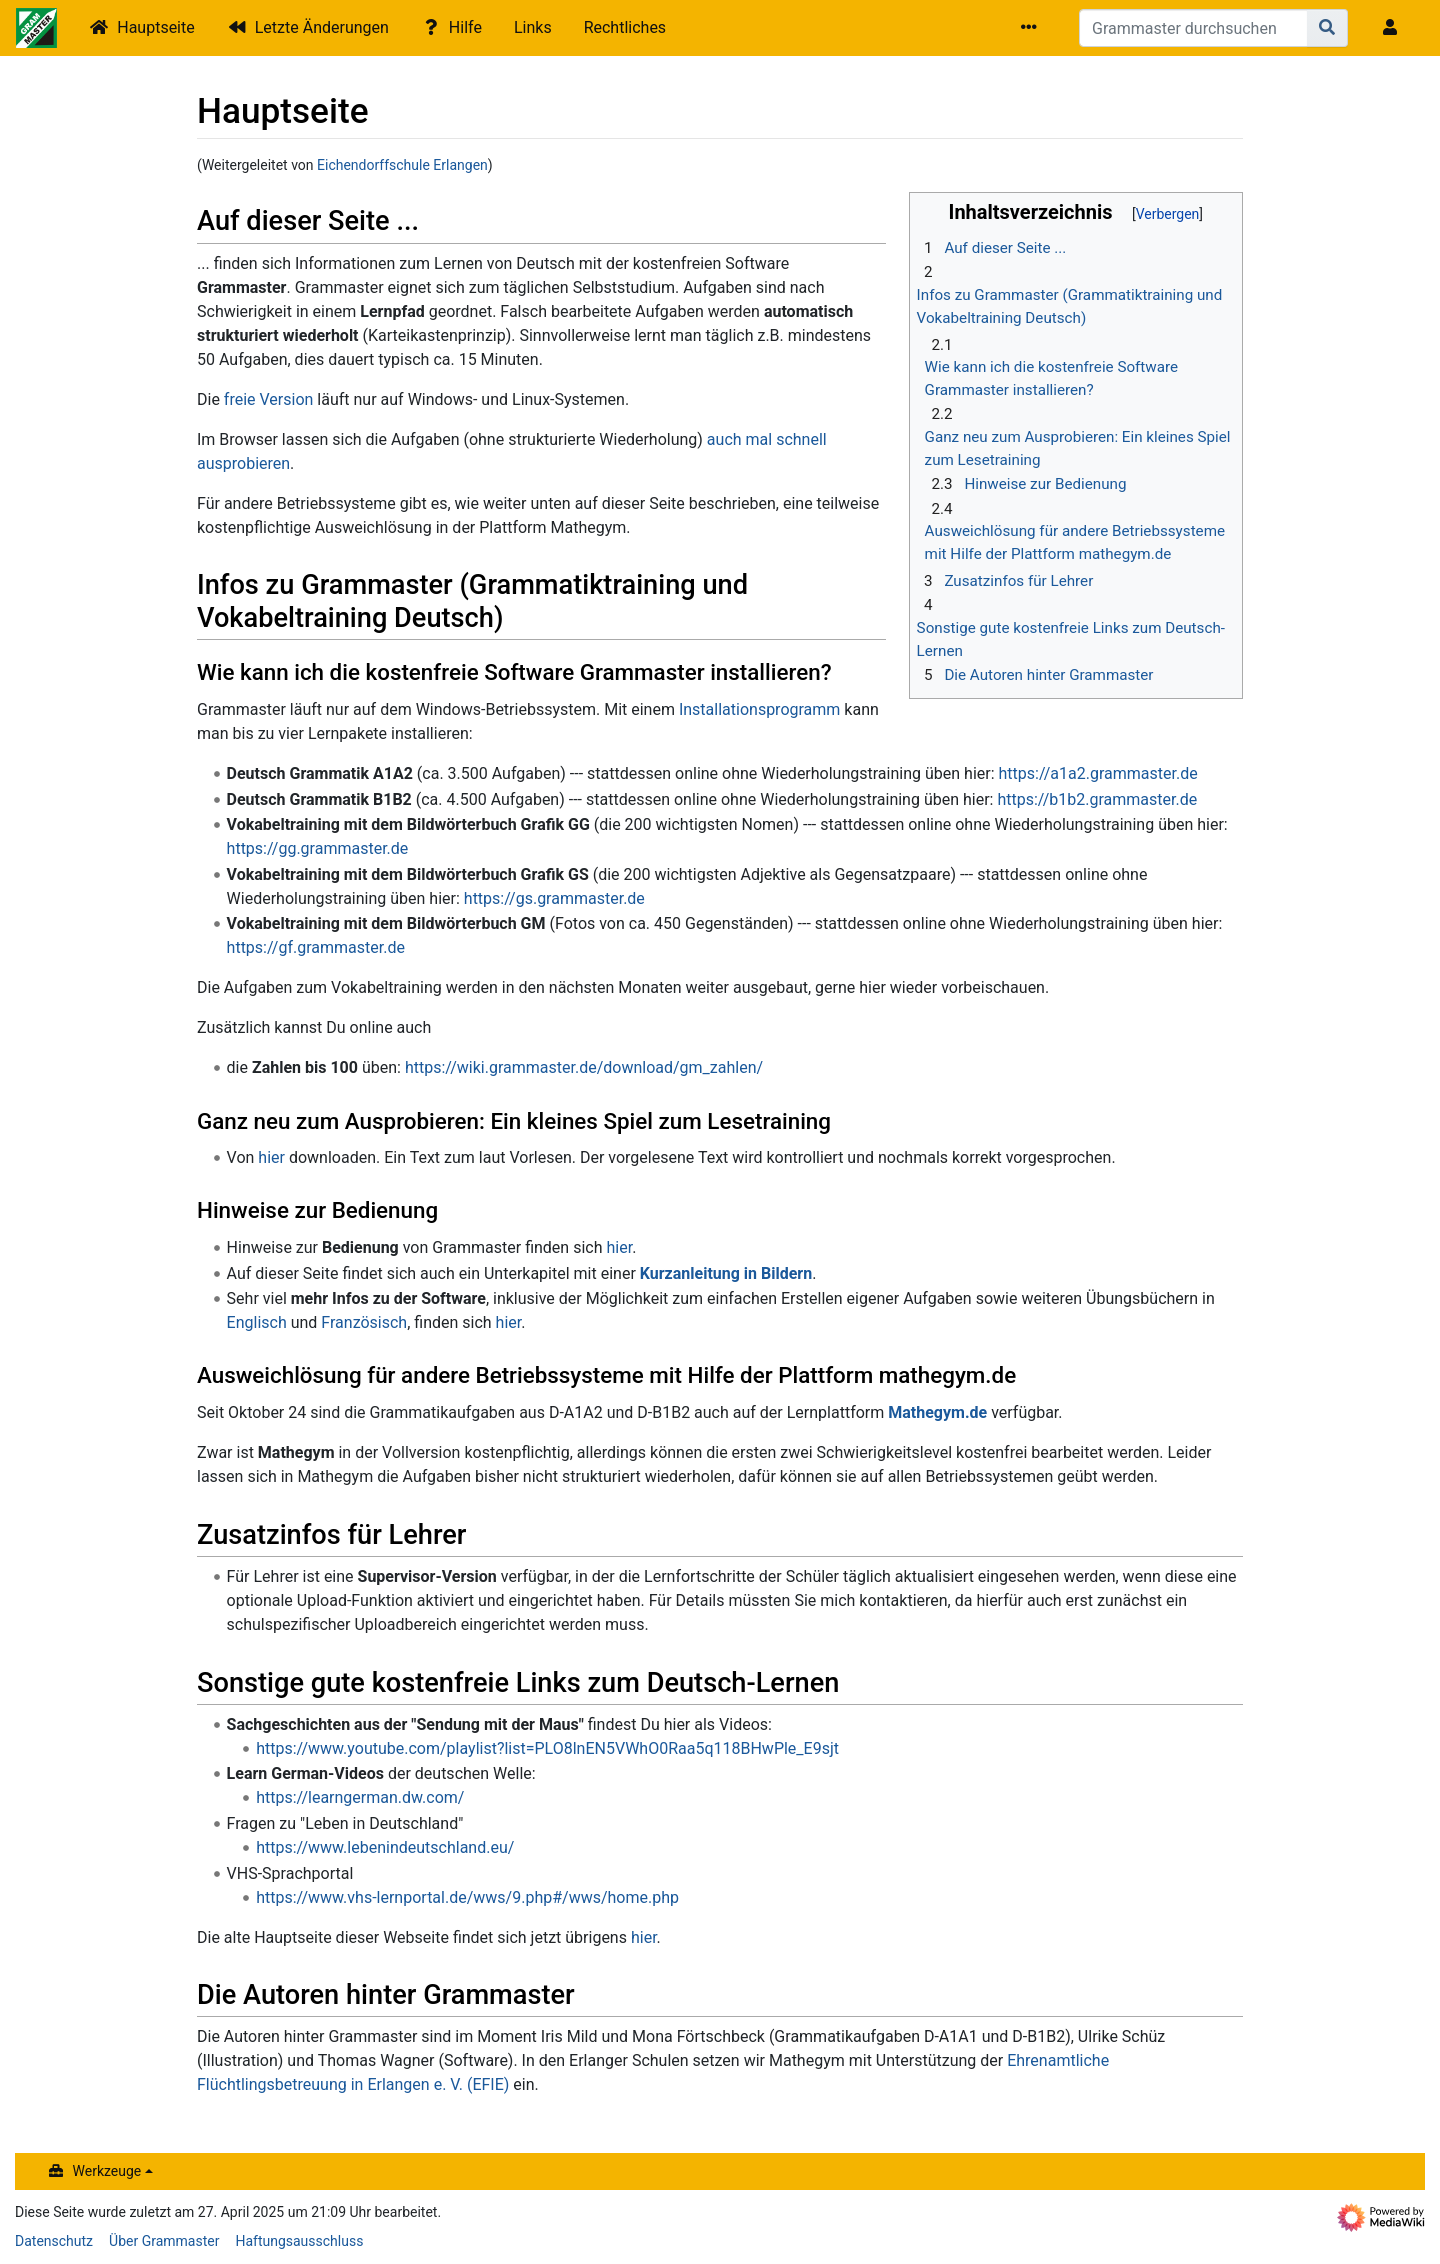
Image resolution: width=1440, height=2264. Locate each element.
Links (533, 27)
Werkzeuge (107, 2171)
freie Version (269, 399)
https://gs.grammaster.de (554, 898)
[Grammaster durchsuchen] (1193, 28)
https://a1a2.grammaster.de (1098, 773)
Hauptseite (156, 27)
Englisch (257, 1322)
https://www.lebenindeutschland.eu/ (385, 1847)
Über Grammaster (164, 2241)
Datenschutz (54, 2241)
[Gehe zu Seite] (1327, 28)
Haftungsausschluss (299, 2241)
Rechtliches (625, 27)
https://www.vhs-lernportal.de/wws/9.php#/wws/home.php (467, 1897)
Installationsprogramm (759, 709)
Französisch (364, 1322)
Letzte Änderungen (322, 27)
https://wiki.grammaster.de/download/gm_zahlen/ (584, 1067)
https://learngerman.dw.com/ (360, 1797)
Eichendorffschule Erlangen (402, 165)
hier (271, 1157)
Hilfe (465, 27)
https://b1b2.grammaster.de (1097, 799)
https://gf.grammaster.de (316, 947)
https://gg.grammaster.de (318, 848)
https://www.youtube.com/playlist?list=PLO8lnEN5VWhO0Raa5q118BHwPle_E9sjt (547, 1748)
